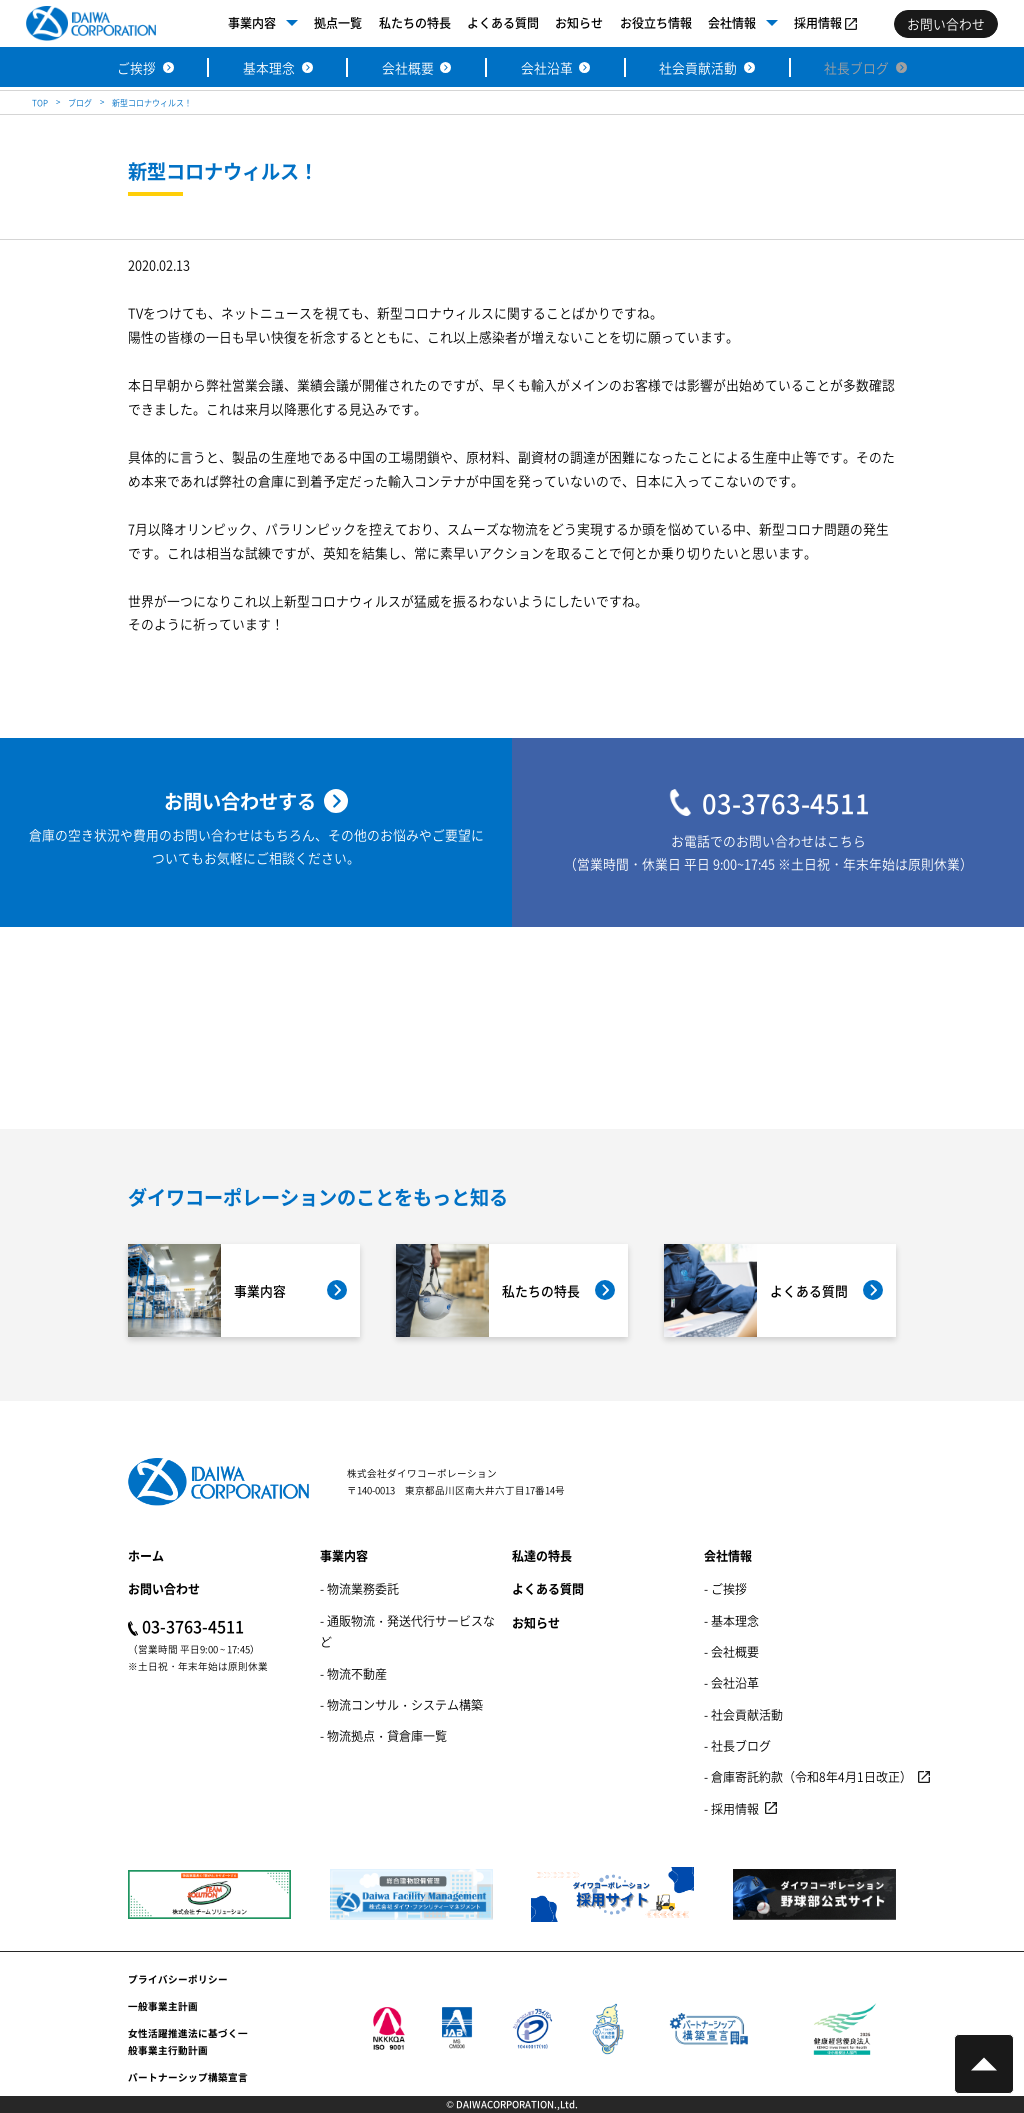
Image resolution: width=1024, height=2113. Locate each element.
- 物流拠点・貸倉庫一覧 (383, 1735)
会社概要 (408, 67)
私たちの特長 (415, 22)
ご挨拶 (136, 67)
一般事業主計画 (163, 2006)
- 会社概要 (731, 1651)
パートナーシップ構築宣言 (188, 2077)
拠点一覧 (338, 22)
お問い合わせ (164, 1588)
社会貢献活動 (698, 67)
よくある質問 (503, 22)
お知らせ (579, 22)
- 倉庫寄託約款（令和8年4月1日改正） (808, 1776)
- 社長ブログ (737, 1745)
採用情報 (818, 22)
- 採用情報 (731, 1808)
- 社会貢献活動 (743, 1714)
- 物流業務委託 (359, 1588)
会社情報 (732, 22)
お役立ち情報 (656, 22)
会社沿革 (547, 67)
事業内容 (252, 22)
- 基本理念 (731, 1620)
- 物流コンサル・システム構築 (401, 1704)
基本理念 (269, 67)
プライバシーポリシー (178, 1979)
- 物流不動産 (353, 1673)
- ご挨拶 (725, 1588)
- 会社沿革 (731, 1682)
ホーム (146, 1555)
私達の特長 (542, 1555)
